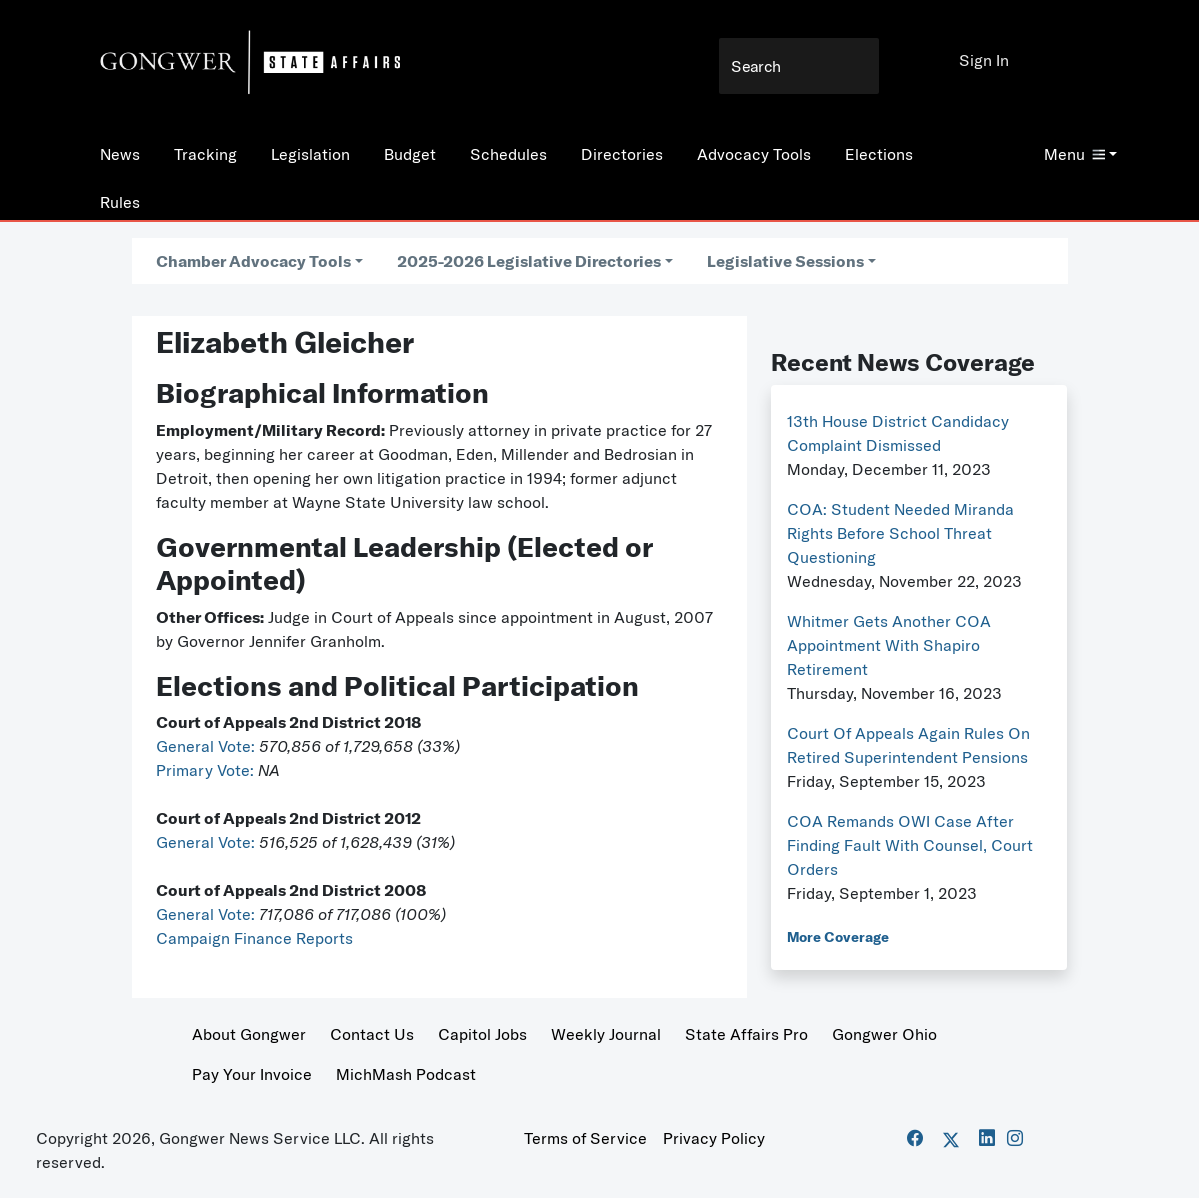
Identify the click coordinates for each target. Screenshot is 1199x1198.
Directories (622, 154)
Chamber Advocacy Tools (253, 261)
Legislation (310, 154)
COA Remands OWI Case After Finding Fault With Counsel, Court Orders (910, 845)
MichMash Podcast (406, 1074)
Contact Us (372, 1034)
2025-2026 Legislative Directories (529, 261)
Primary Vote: (207, 770)
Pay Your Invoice (252, 1074)
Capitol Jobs (482, 1034)
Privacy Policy (714, 1138)
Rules (120, 202)
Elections (879, 154)
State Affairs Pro (746, 1034)
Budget (410, 154)
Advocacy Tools (754, 154)
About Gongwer (249, 1034)
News (120, 154)
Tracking (205, 154)
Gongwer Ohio (884, 1034)
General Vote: (207, 746)
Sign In (984, 60)
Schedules (508, 154)
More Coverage (838, 937)
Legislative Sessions (785, 261)
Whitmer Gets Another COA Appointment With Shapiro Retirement (889, 645)
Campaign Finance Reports (254, 938)
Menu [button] (1074, 154)
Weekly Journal (606, 1034)
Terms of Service (585, 1138)
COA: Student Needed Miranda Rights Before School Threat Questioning (900, 533)
